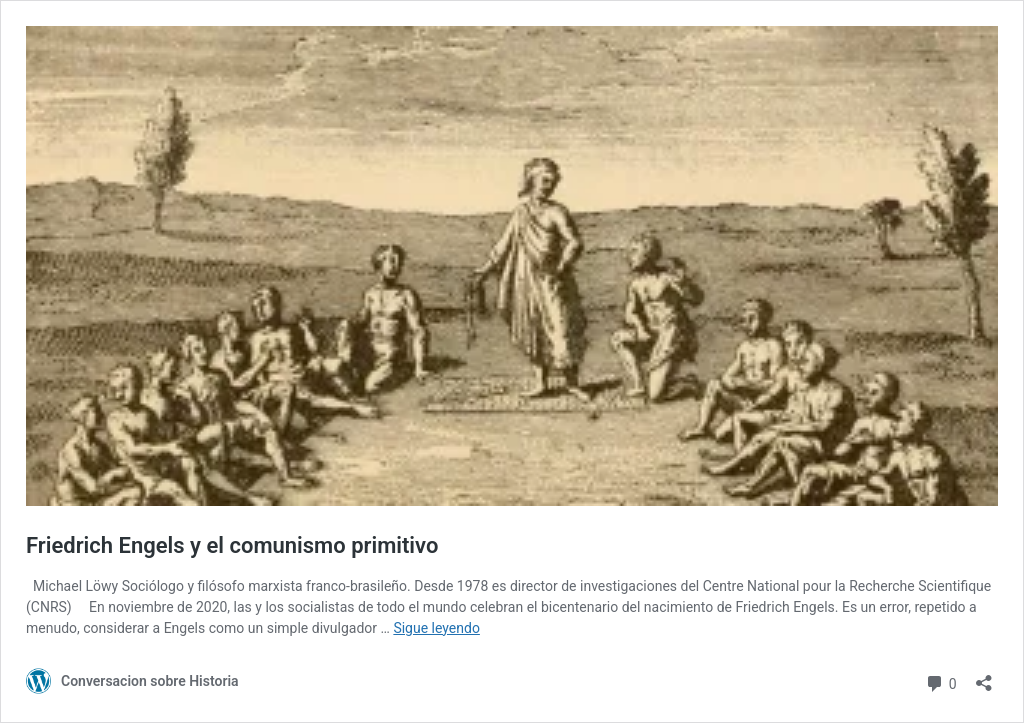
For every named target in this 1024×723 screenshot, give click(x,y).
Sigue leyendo (436, 628)
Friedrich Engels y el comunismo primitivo (232, 545)
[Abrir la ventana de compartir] (984, 676)
